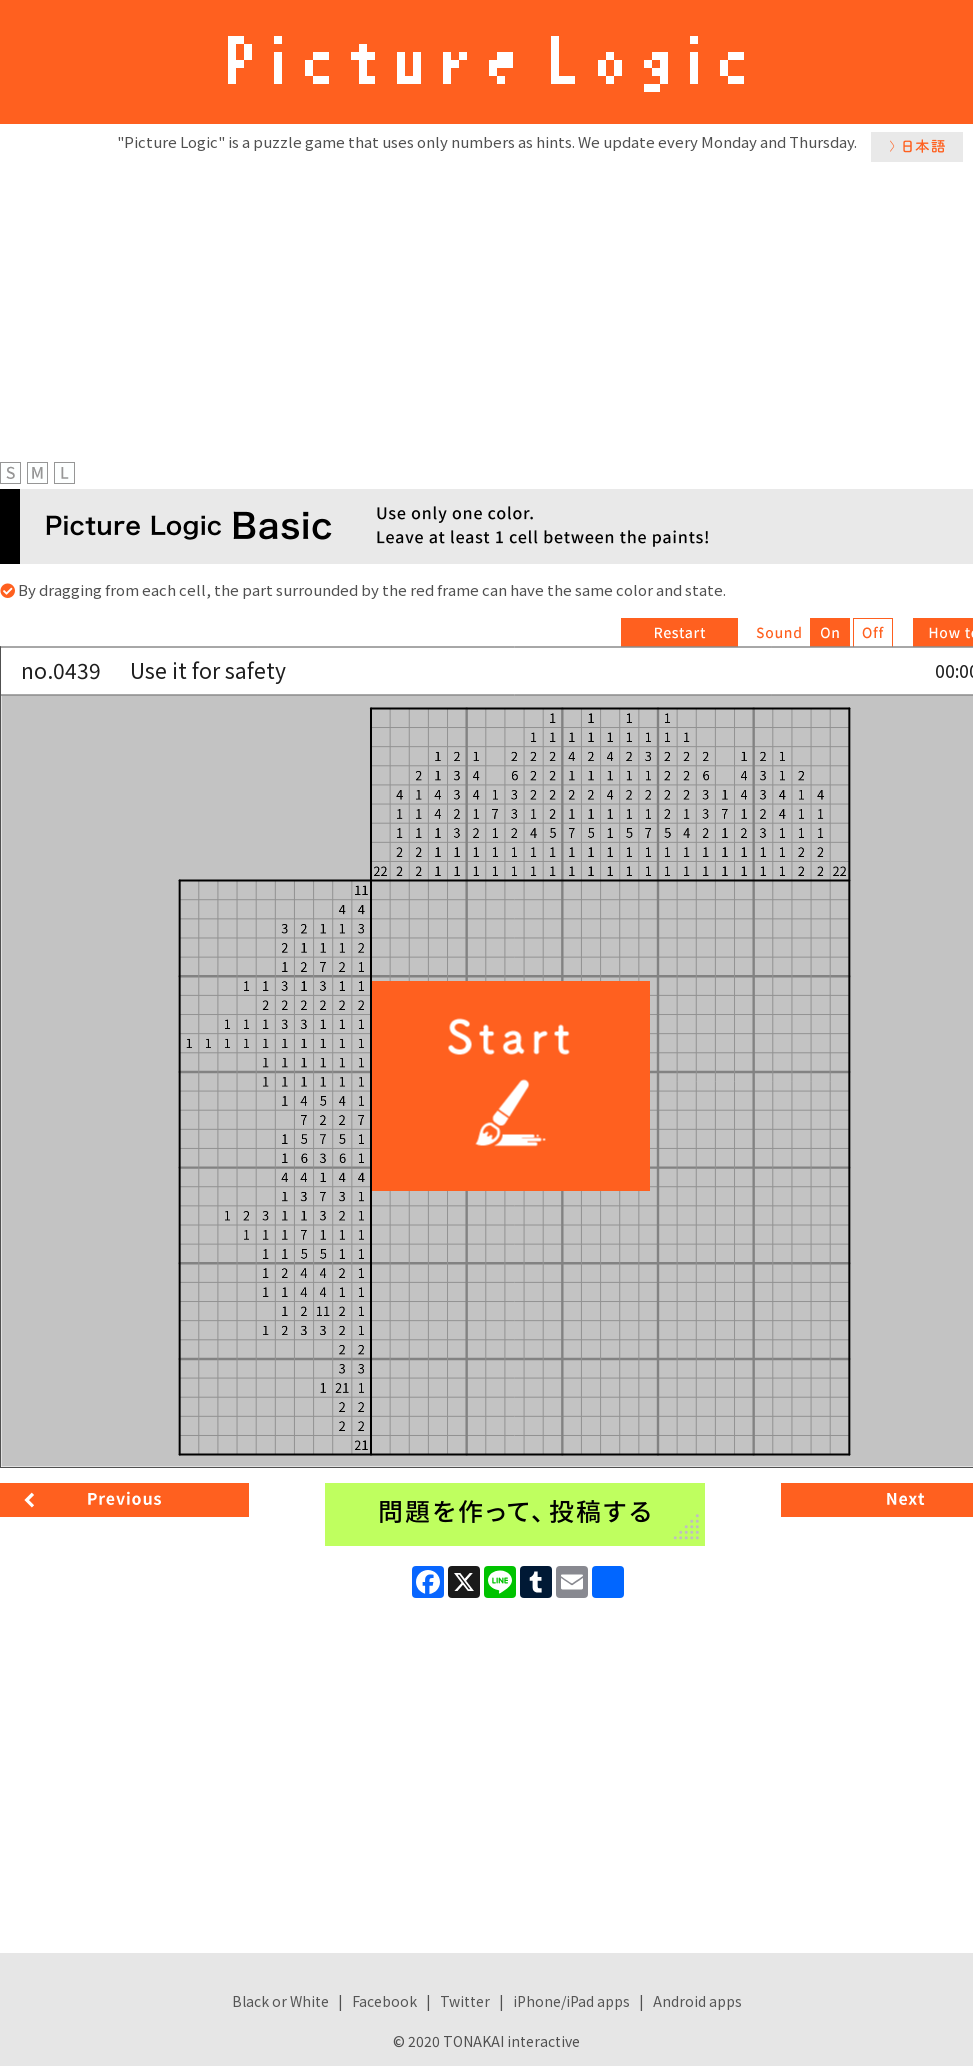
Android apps (697, 2001)
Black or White (280, 2001)
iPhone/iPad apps (571, 2001)
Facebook (384, 2001)
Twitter (465, 2001)
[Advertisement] (486, 307)
